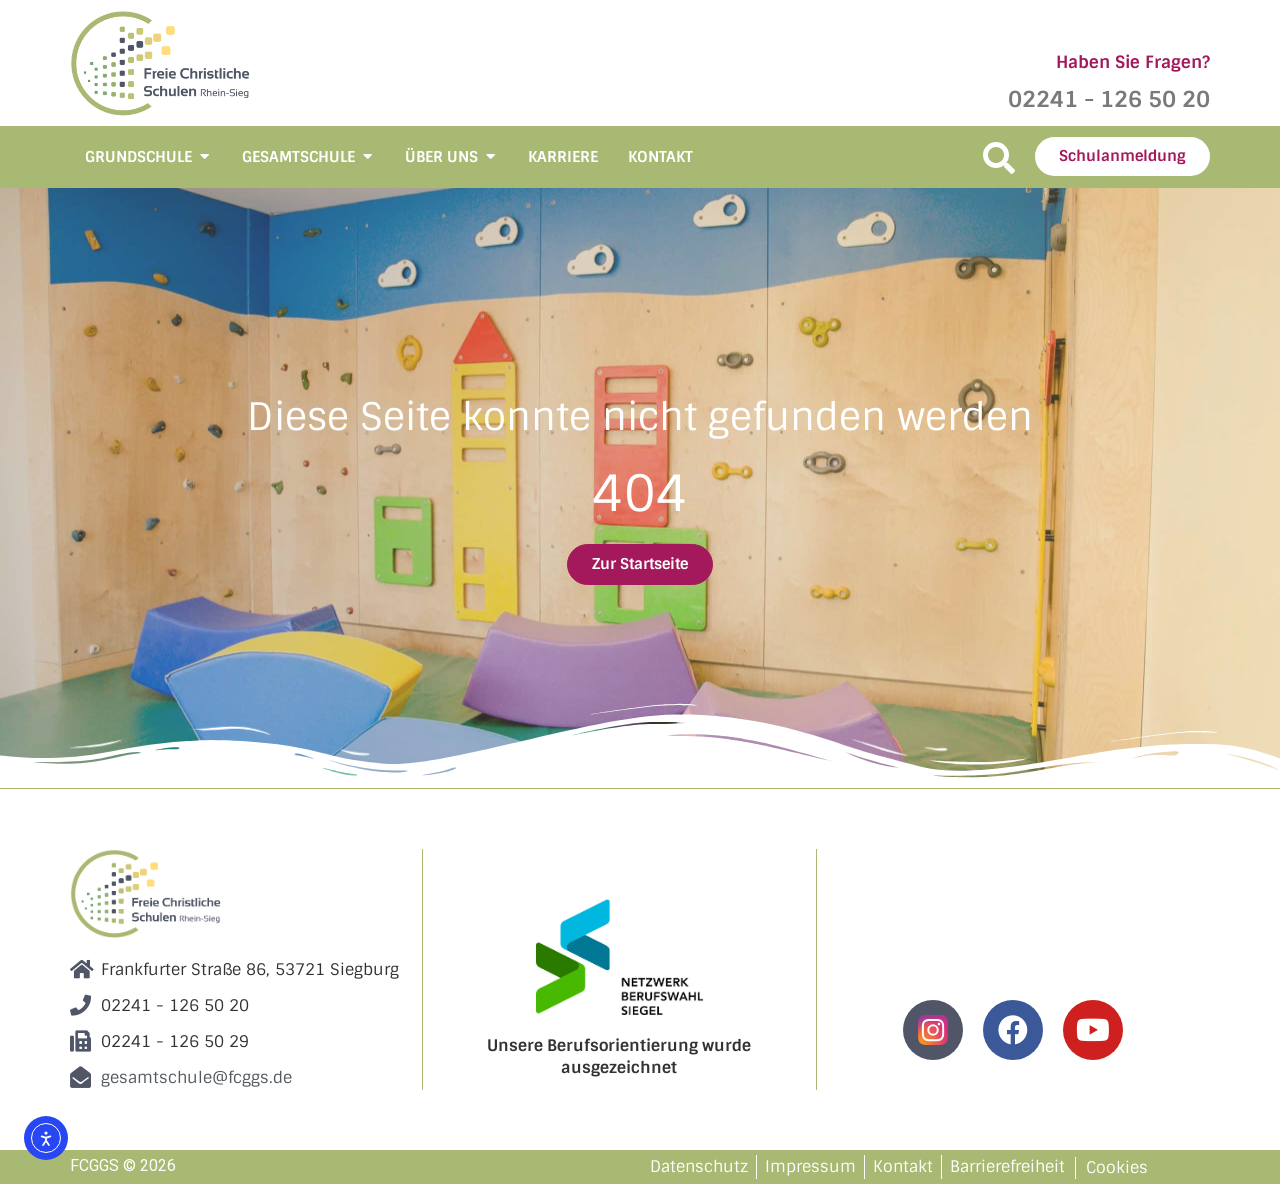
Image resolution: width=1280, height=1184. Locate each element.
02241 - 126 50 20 (1109, 99)
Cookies (1117, 1167)
